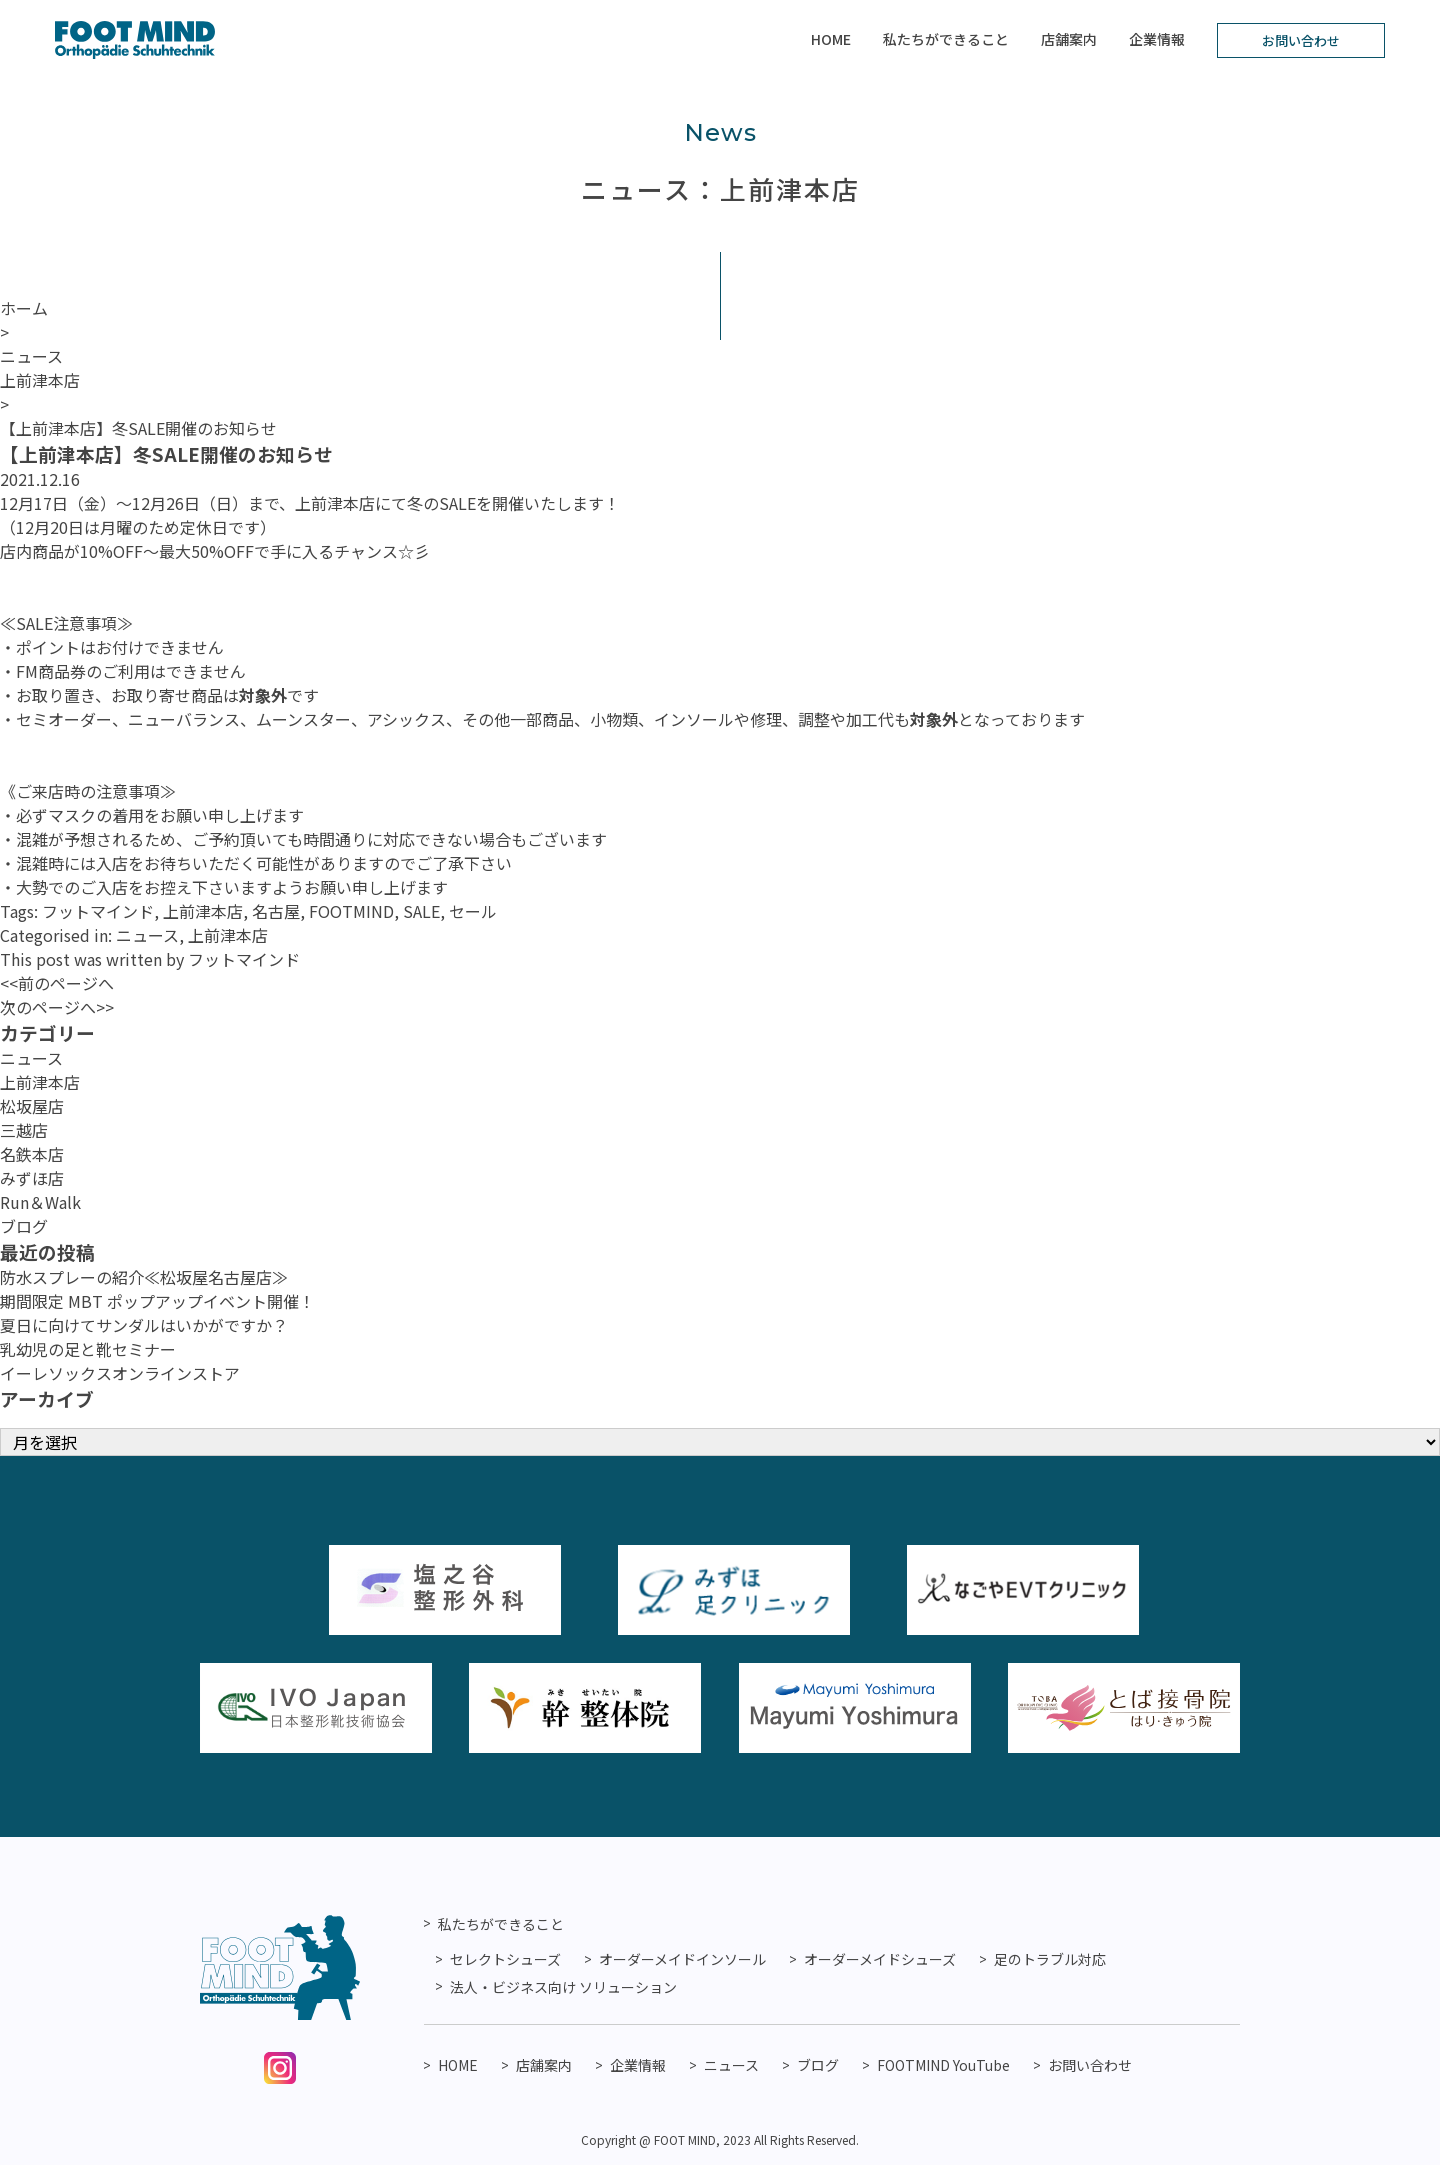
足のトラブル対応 (1050, 1959)
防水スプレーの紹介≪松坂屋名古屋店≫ (144, 1277)
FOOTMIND (351, 911)
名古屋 (276, 911)
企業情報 (1157, 39)
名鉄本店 (32, 1154)
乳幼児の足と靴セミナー (88, 1349)
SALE (421, 911)
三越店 (24, 1130)
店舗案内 (1069, 39)
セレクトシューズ (505, 1959)
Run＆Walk (40, 1202)
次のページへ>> (57, 1007)
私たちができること (946, 39)
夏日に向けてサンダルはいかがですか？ (144, 1325)
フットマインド (98, 911)
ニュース (147, 935)
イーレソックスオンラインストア (120, 1373)
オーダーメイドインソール (682, 1959)
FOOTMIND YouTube (943, 2065)
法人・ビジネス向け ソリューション (563, 1987)
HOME (831, 39)
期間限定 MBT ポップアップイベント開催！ (157, 1301)
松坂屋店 (32, 1106)
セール (473, 911)
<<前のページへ (57, 983)
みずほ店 (32, 1178)
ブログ (24, 1226)
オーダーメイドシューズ (880, 1959)
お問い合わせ (1301, 40)
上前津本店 (203, 911)
